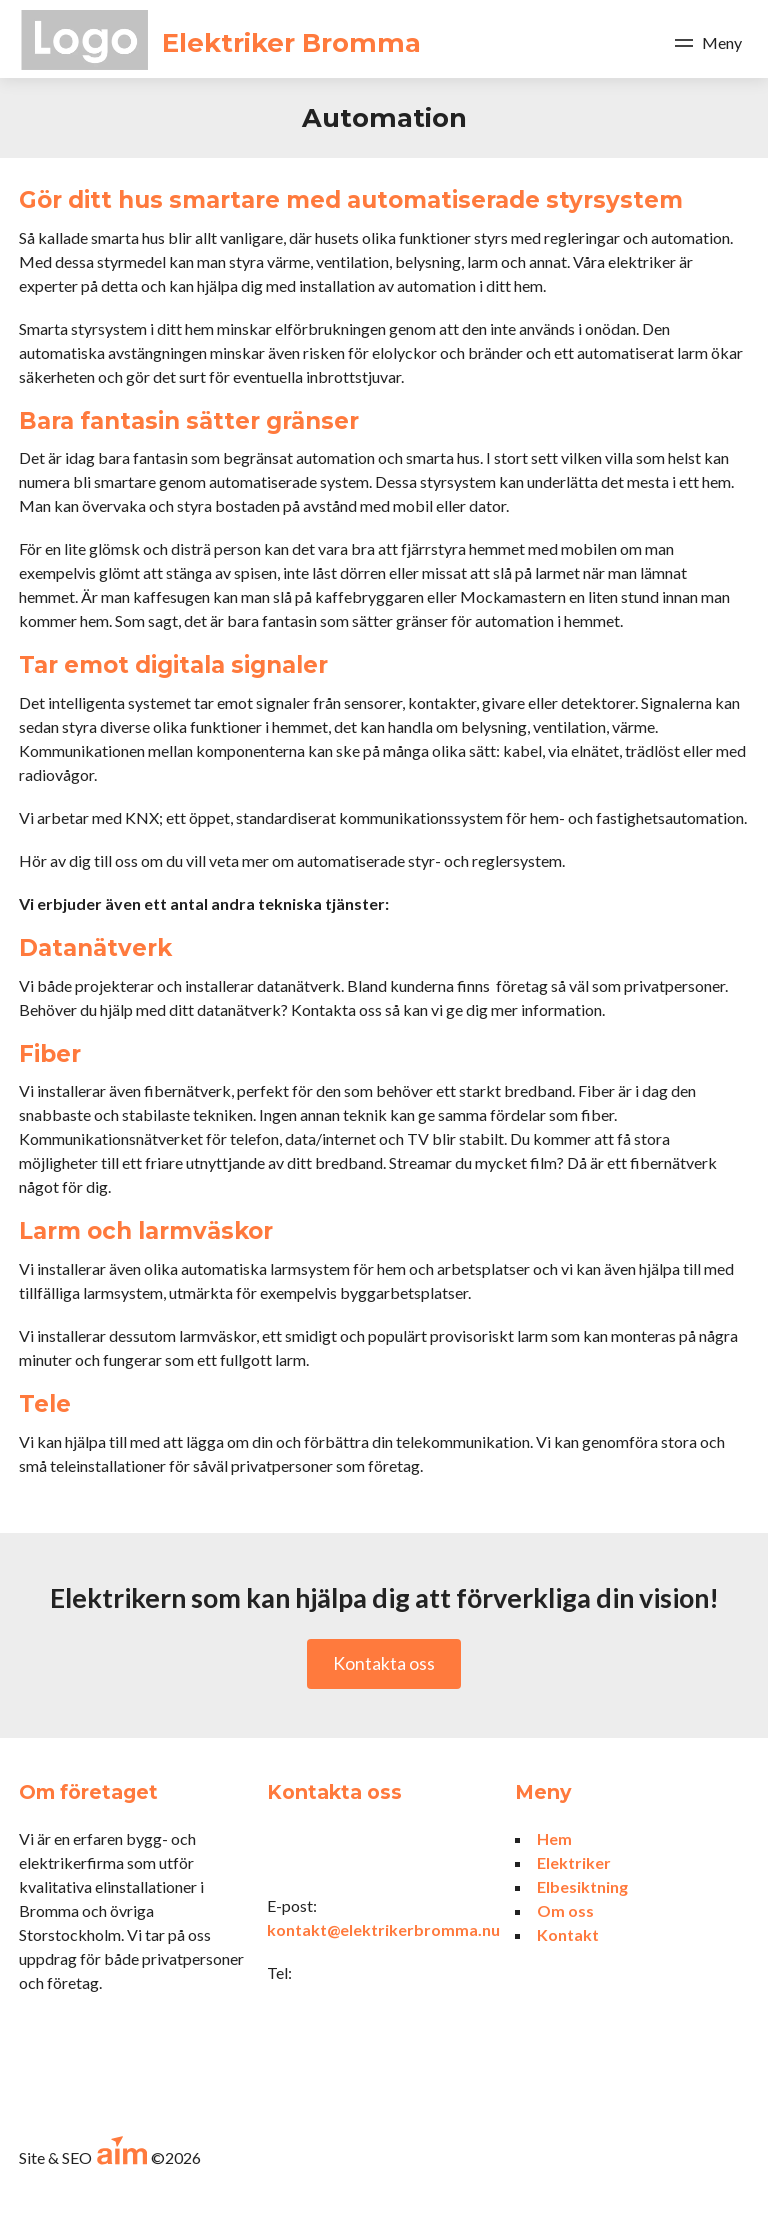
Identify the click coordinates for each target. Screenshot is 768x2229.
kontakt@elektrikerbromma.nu (383, 1929)
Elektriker (574, 1862)
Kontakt (568, 1934)
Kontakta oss (384, 1663)
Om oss (565, 1910)
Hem (554, 1838)
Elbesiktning (582, 1886)
